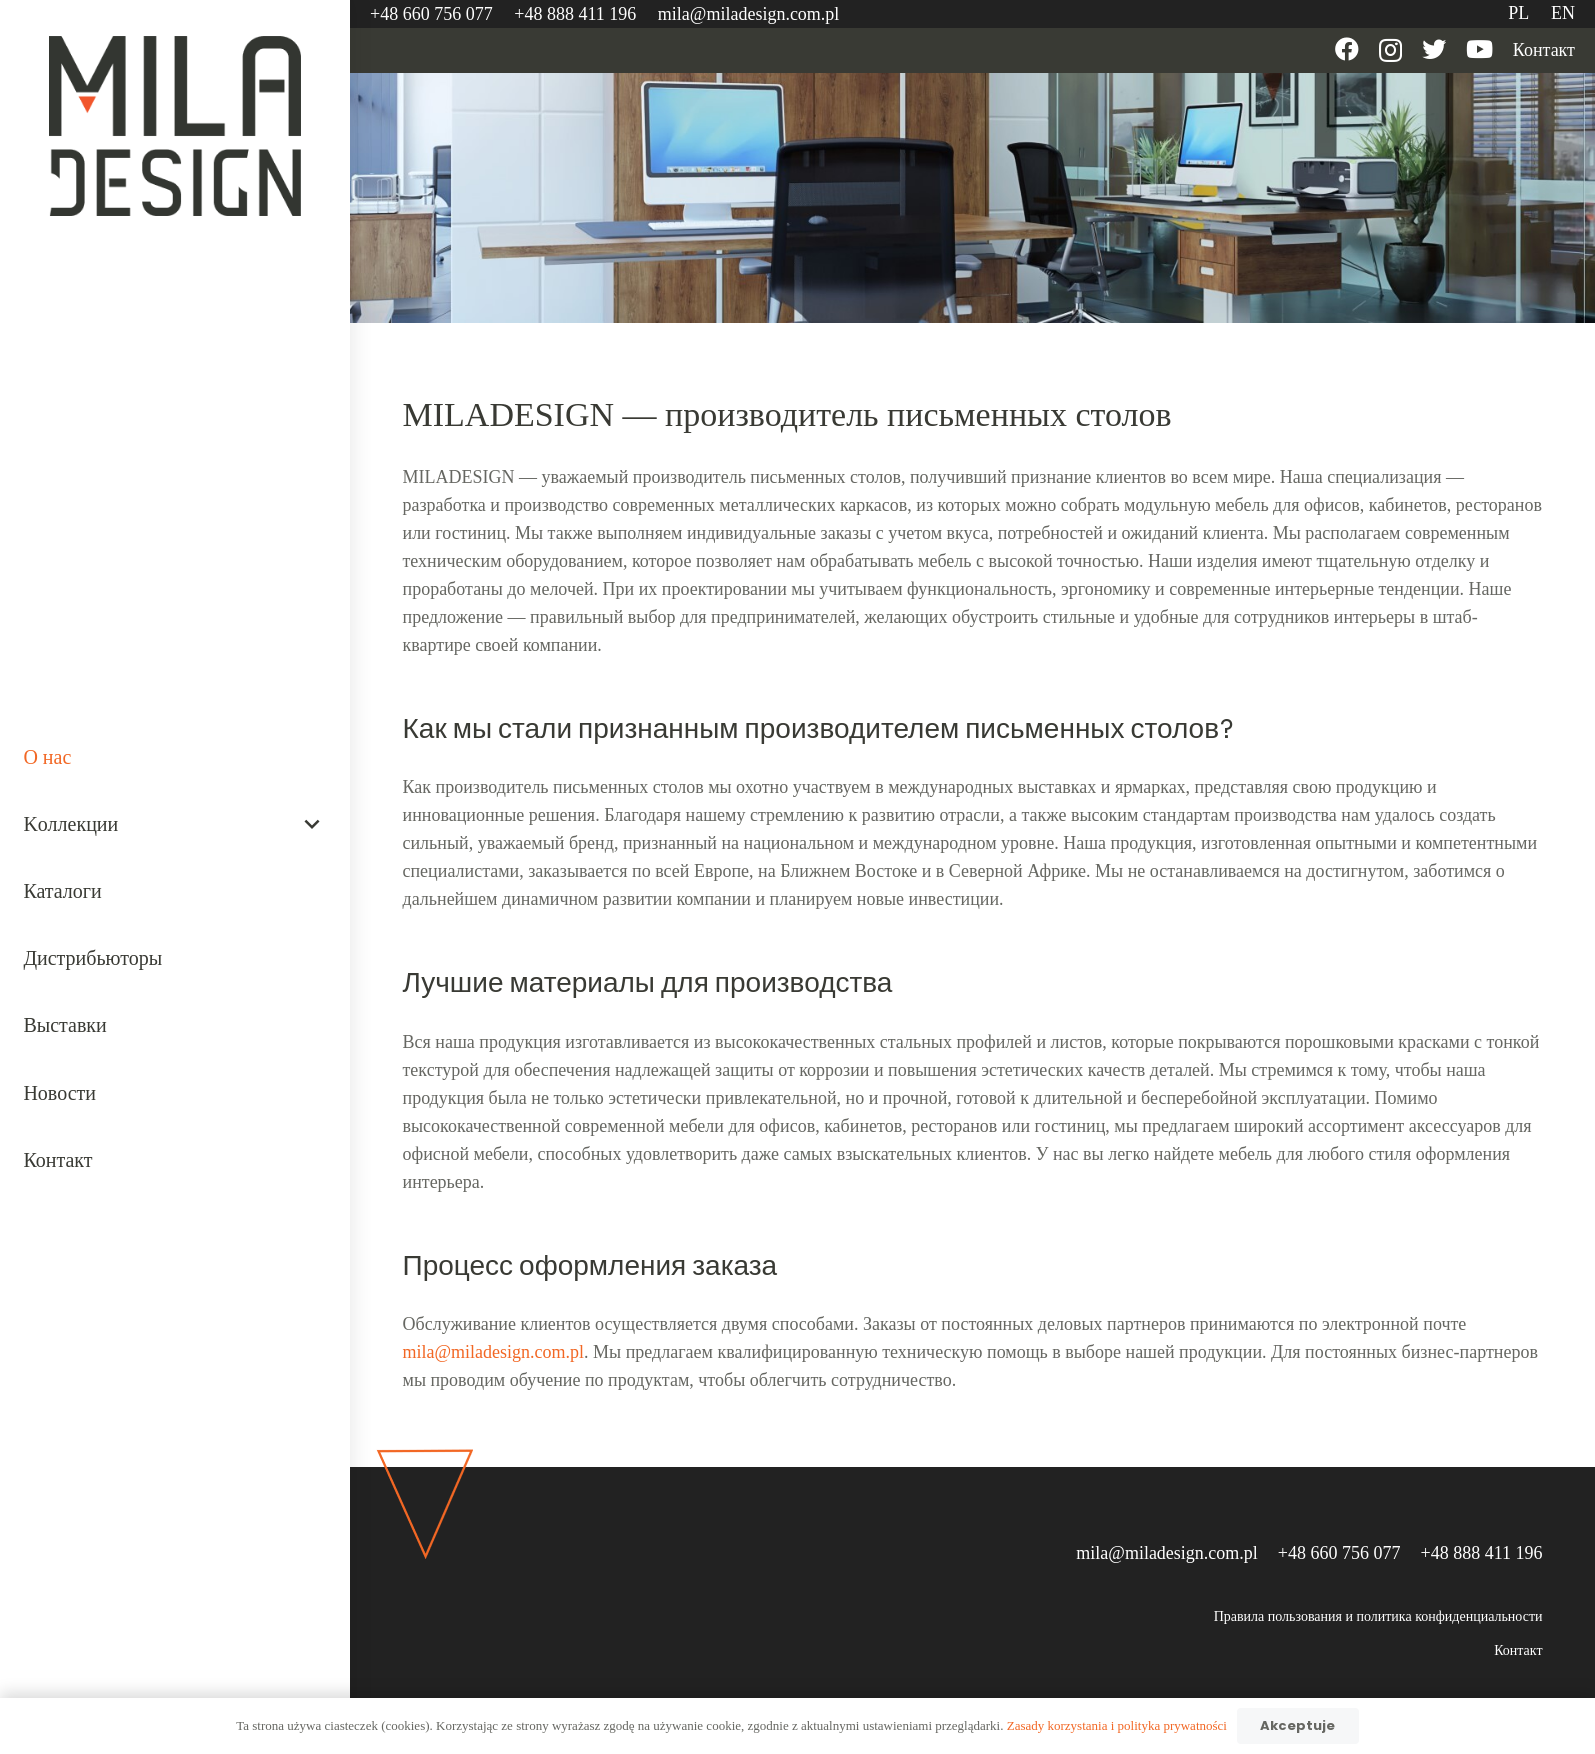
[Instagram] (1390, 50)
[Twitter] (1434, 49)
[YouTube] (1479, 49)
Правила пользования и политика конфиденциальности (1378, 1616)
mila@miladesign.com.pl (494, 1352)
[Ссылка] (175, 126)
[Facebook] (1347, 49)
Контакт (1518, 1650)
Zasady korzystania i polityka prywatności (1117, 1725)
